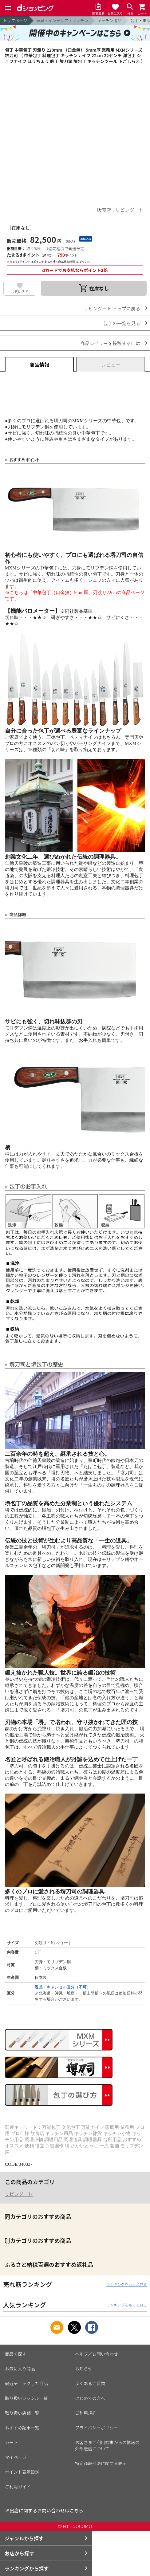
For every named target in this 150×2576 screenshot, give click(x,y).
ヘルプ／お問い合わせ (96, 2354)
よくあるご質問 (90, 2383)
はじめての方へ (90, 2398)
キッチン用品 (109, 20)
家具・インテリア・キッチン (62, 20)
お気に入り (19, 291)
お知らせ (83, 2368)
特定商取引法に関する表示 (101, 2463)
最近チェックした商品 (26, 2383)
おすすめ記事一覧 (22, 2427)
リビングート (19, 2194)
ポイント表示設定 (22, 2472)
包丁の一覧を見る (121, 323)
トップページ (15, 20)
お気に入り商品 (20, 2368)
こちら (76, 2510)
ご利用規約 (86, 2413)
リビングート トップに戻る (112, 308)
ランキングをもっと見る (126, 2284)
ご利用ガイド (18, 2486)
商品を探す (15, 2354)
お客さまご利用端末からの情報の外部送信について (107, 2445)
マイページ (15, 2457)
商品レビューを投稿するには (110, 343)
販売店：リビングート (120, 210)
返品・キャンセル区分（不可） (63, 1987)
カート (11, 2442)
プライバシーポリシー (96, 2427)
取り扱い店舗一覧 (22, 2413)
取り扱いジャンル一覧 (26, 2398)
